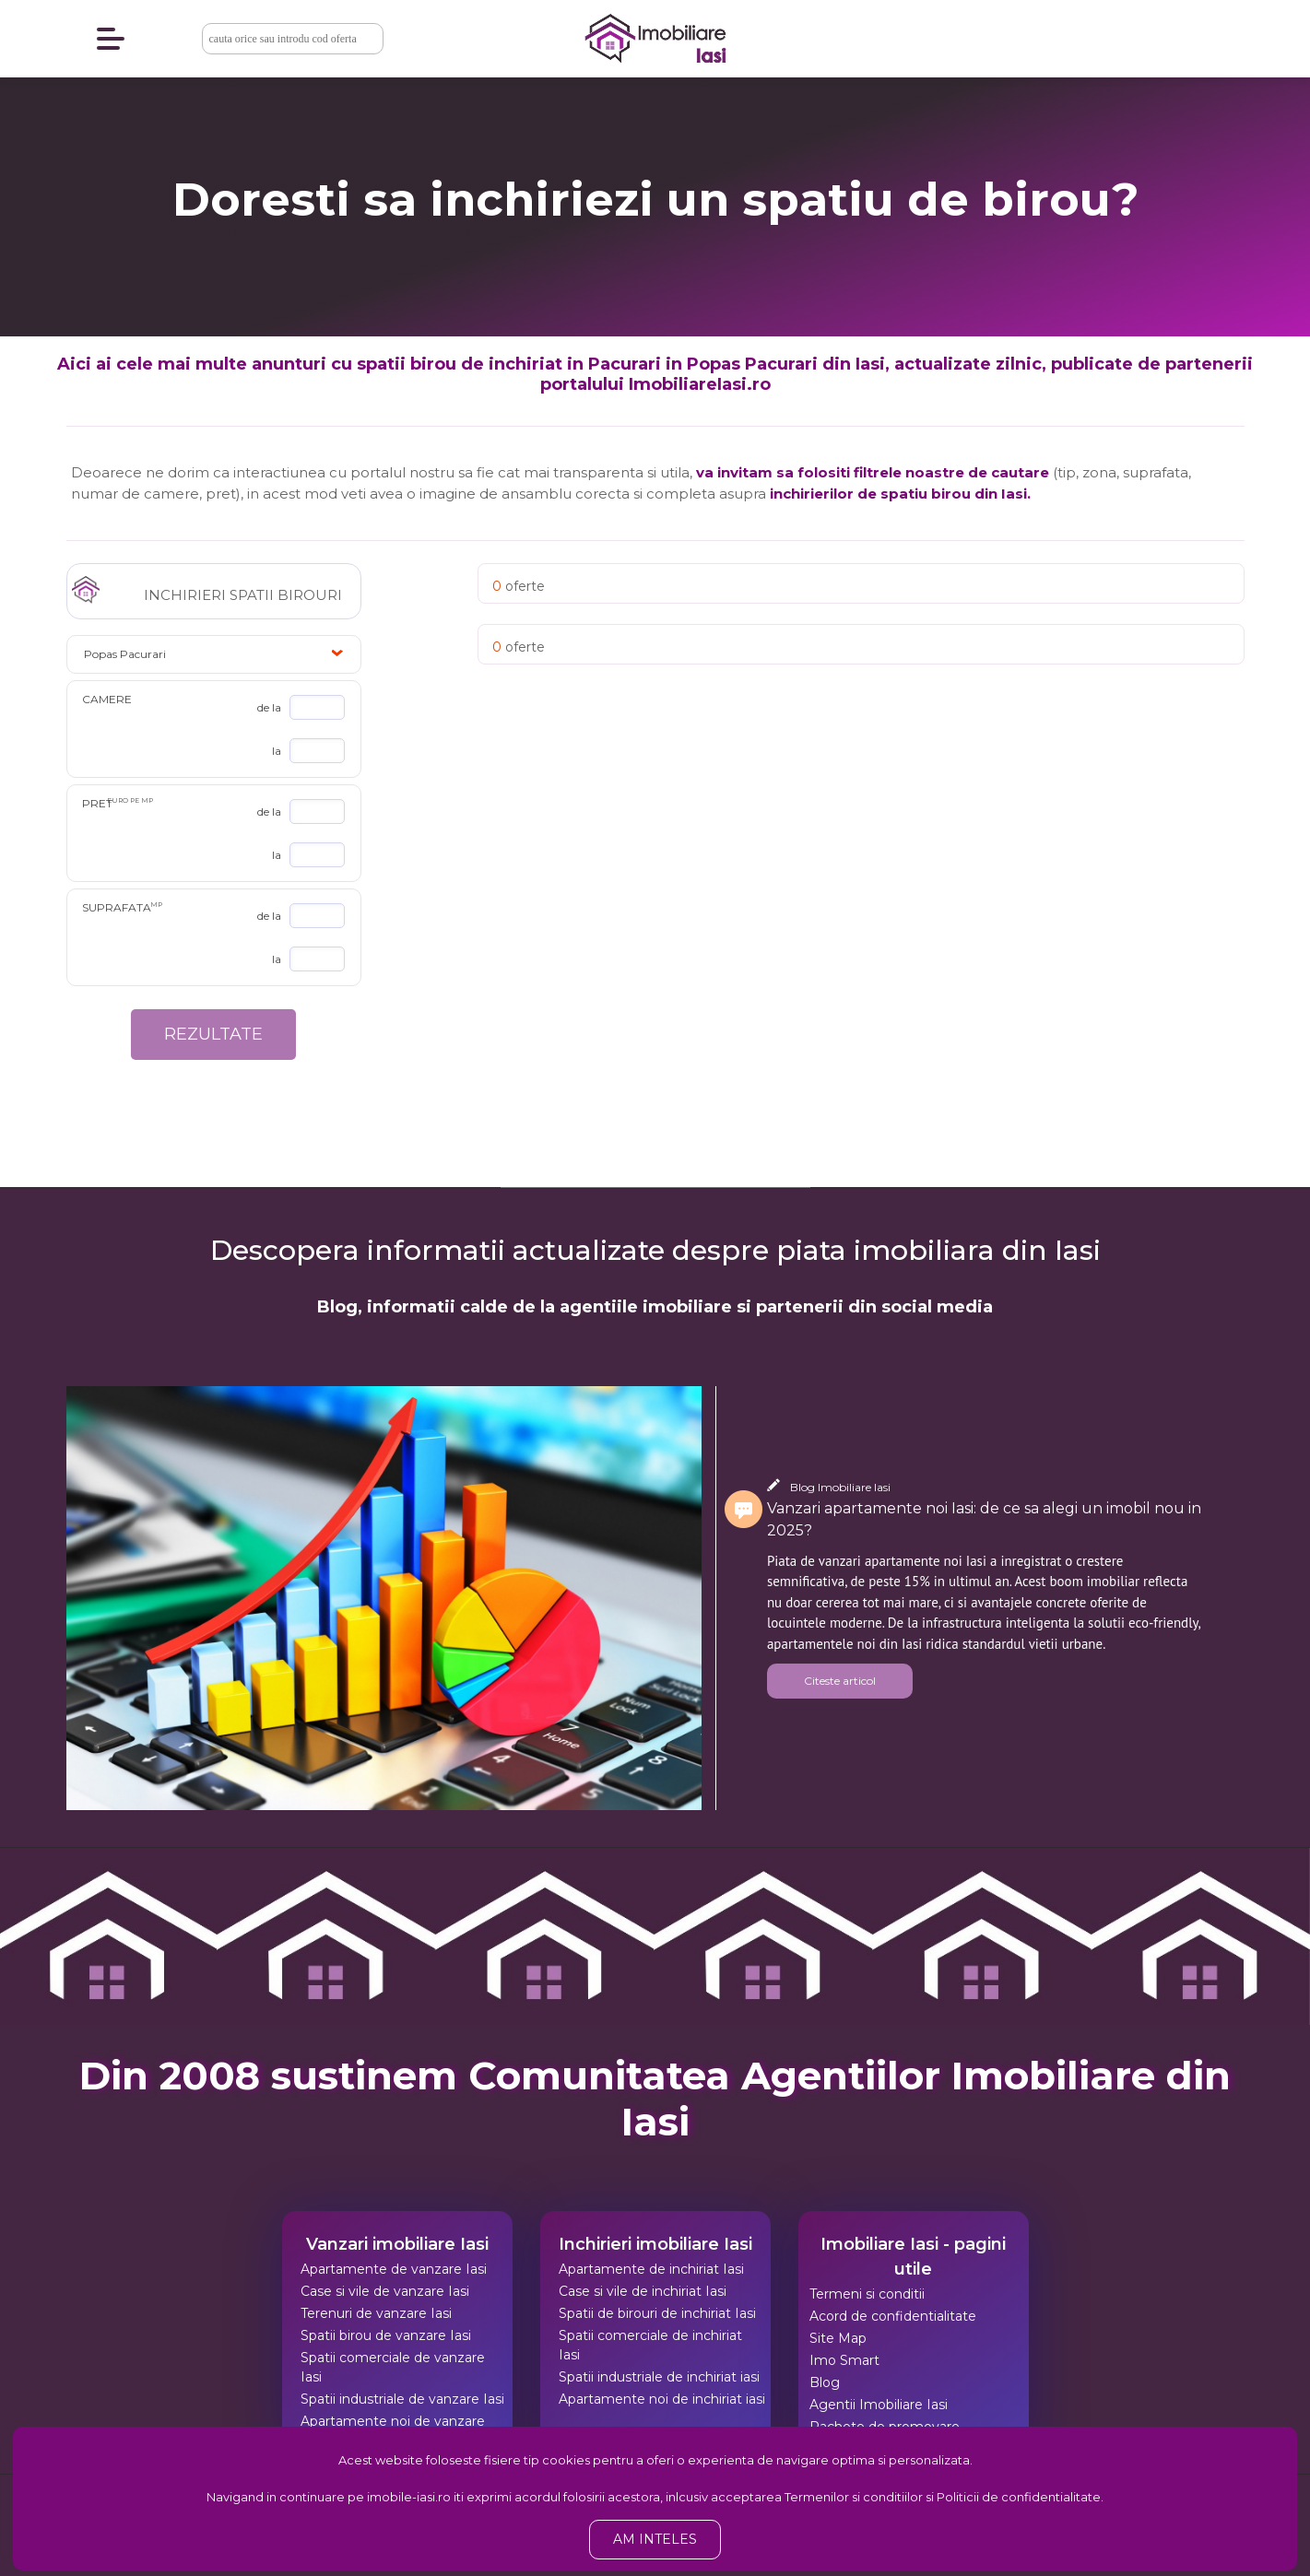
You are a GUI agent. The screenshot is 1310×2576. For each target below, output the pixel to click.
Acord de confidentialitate (892, 2316)
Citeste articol (840, 1681)
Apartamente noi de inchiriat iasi (662, 2399)
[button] (213, 654)
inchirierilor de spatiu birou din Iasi (898, 493)
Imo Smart (844, 2360)
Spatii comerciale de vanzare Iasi (393, 2367)
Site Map (838, 2338)
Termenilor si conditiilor (854, 2496)
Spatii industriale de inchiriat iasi (659, 2377)
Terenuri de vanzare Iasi (376, 2313)
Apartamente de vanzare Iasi (394, 2269)
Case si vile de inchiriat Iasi (642, 2291)
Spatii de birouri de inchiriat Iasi (657, 2313)
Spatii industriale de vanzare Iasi (402, 2399)
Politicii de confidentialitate (1019, 2496)
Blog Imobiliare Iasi (840, 1487)
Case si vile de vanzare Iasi (385, 2291)
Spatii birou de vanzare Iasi (386, 2335)
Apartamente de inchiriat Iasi (651, 2269)
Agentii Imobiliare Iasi (878, 2404)
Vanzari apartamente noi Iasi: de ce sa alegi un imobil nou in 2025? (984, 1519)
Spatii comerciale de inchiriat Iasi (650, 2345)
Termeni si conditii (867, 2294)
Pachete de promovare (884, 2426)
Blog (824, 2382)
